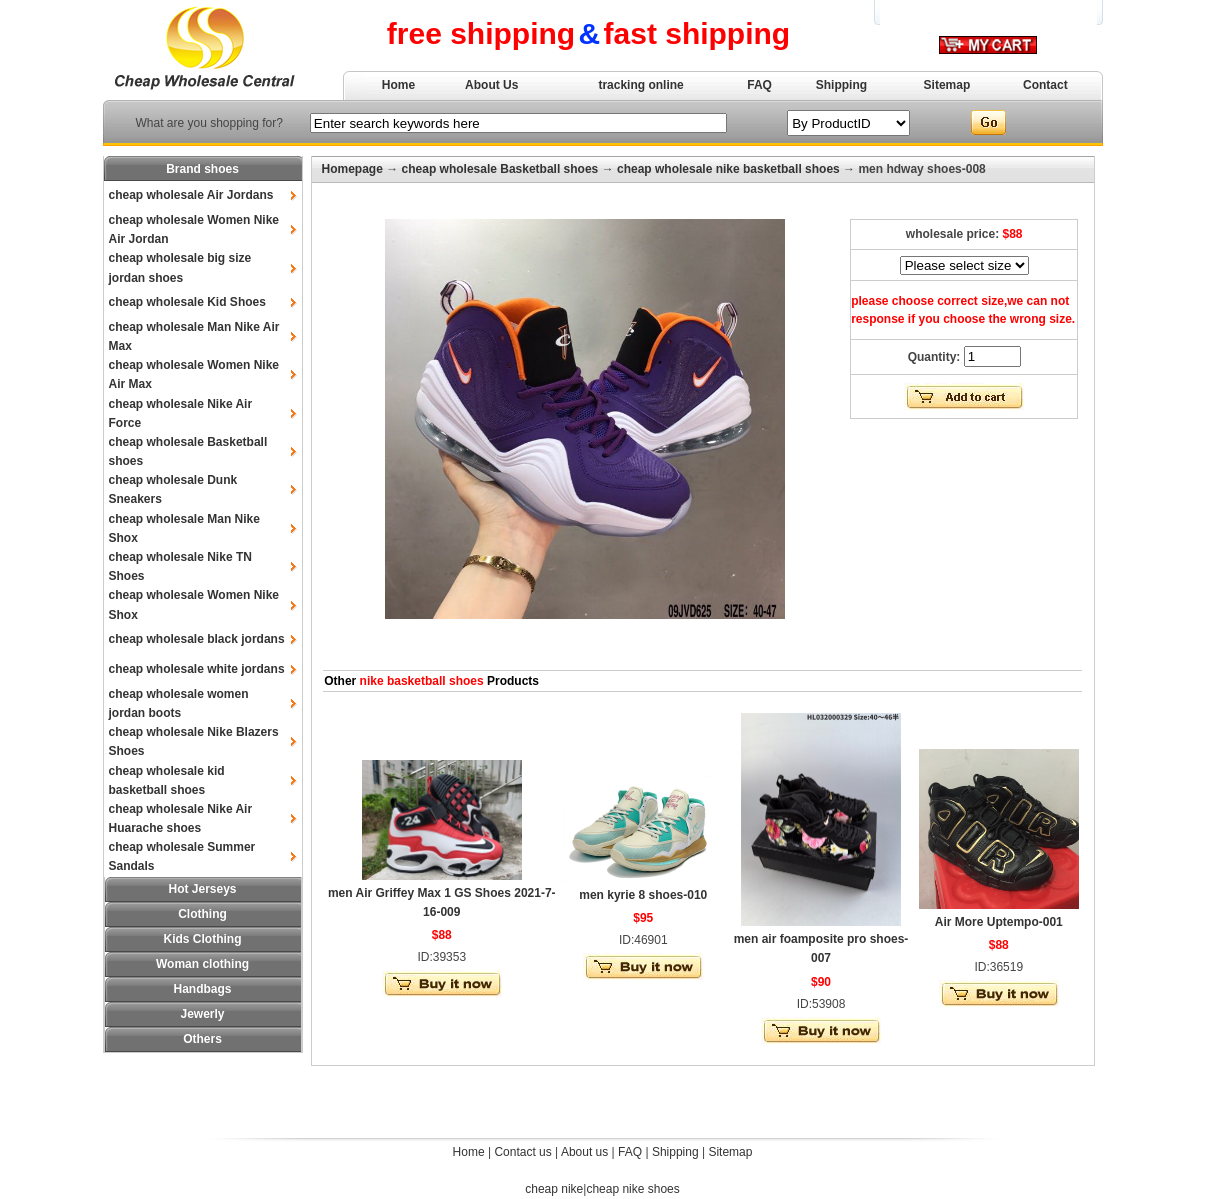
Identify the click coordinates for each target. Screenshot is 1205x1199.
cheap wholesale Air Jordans (191, 195)
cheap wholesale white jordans (197, 669)
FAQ (759, 85)
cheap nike (554, 1189)
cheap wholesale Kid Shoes (187, 302)
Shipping (841, 85)
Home (398, 85)
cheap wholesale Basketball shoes (500, 169)
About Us (491, 85)
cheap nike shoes (632, 1189)
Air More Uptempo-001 (999, 922)
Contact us (522, 1152)
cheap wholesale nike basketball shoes (728, 169)
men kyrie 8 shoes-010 (643, 895)
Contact (1045, 85)
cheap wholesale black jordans (197, 639)
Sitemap (947, 85)
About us (584, 1152)
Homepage (352, 169)
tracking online (640, 85)
